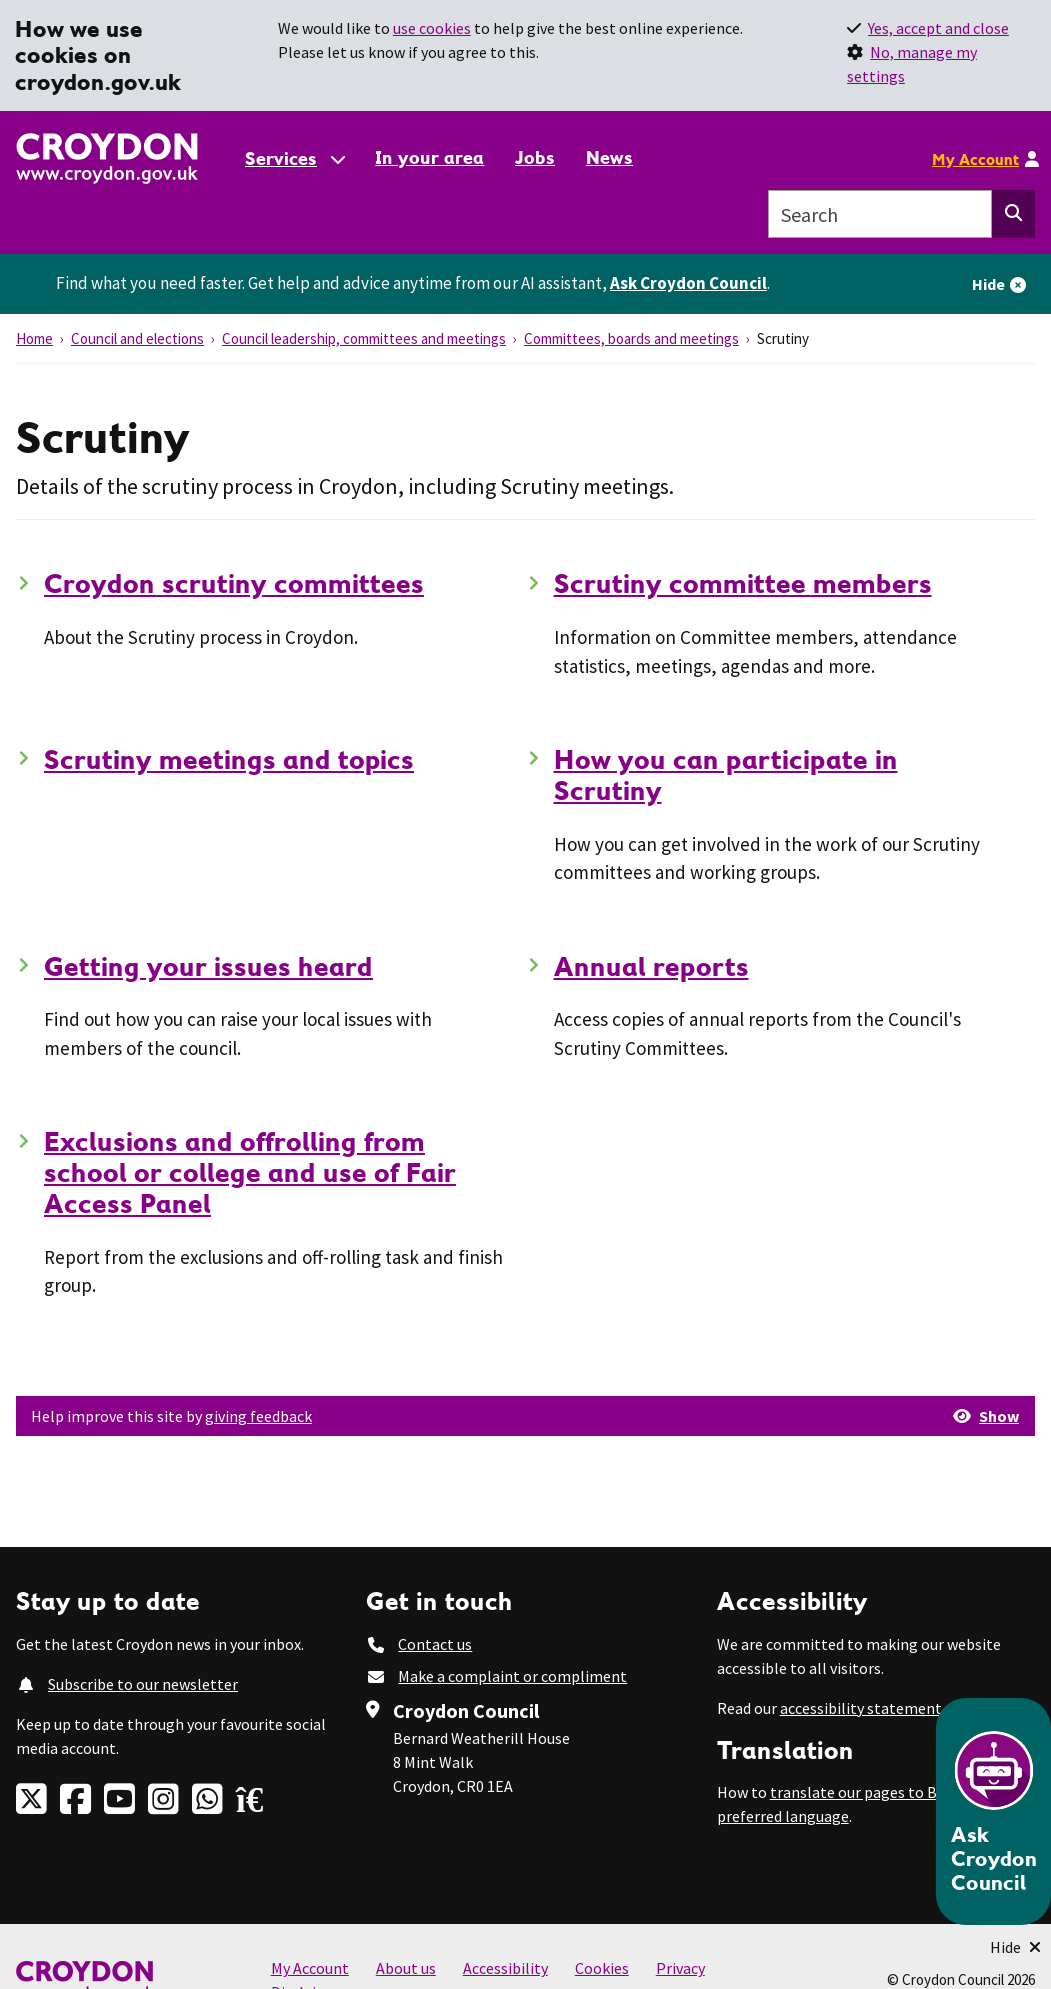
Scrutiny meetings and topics (229, 759)
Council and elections (137, 338)
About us (406, 1968)
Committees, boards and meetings (631, 338)
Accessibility (505, 1968)
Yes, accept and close (938, 28)
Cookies (602, 1968)
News (609, 157)
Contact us (435, 1644)
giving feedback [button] (258, 1416)
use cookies (432, 28)
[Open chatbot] (993, 1811)
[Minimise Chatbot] (1015, 1947)
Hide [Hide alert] (988, 284)
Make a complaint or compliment (512, 1676)
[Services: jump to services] (294, 158)
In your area (429, 157)
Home (34, 338)
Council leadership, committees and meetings (364, 338)
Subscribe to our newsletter (143, 1684)
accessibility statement (861, 1708)
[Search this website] (1013, 214)
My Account (975, 159)
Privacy (680, 1968)
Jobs (535, 157)
